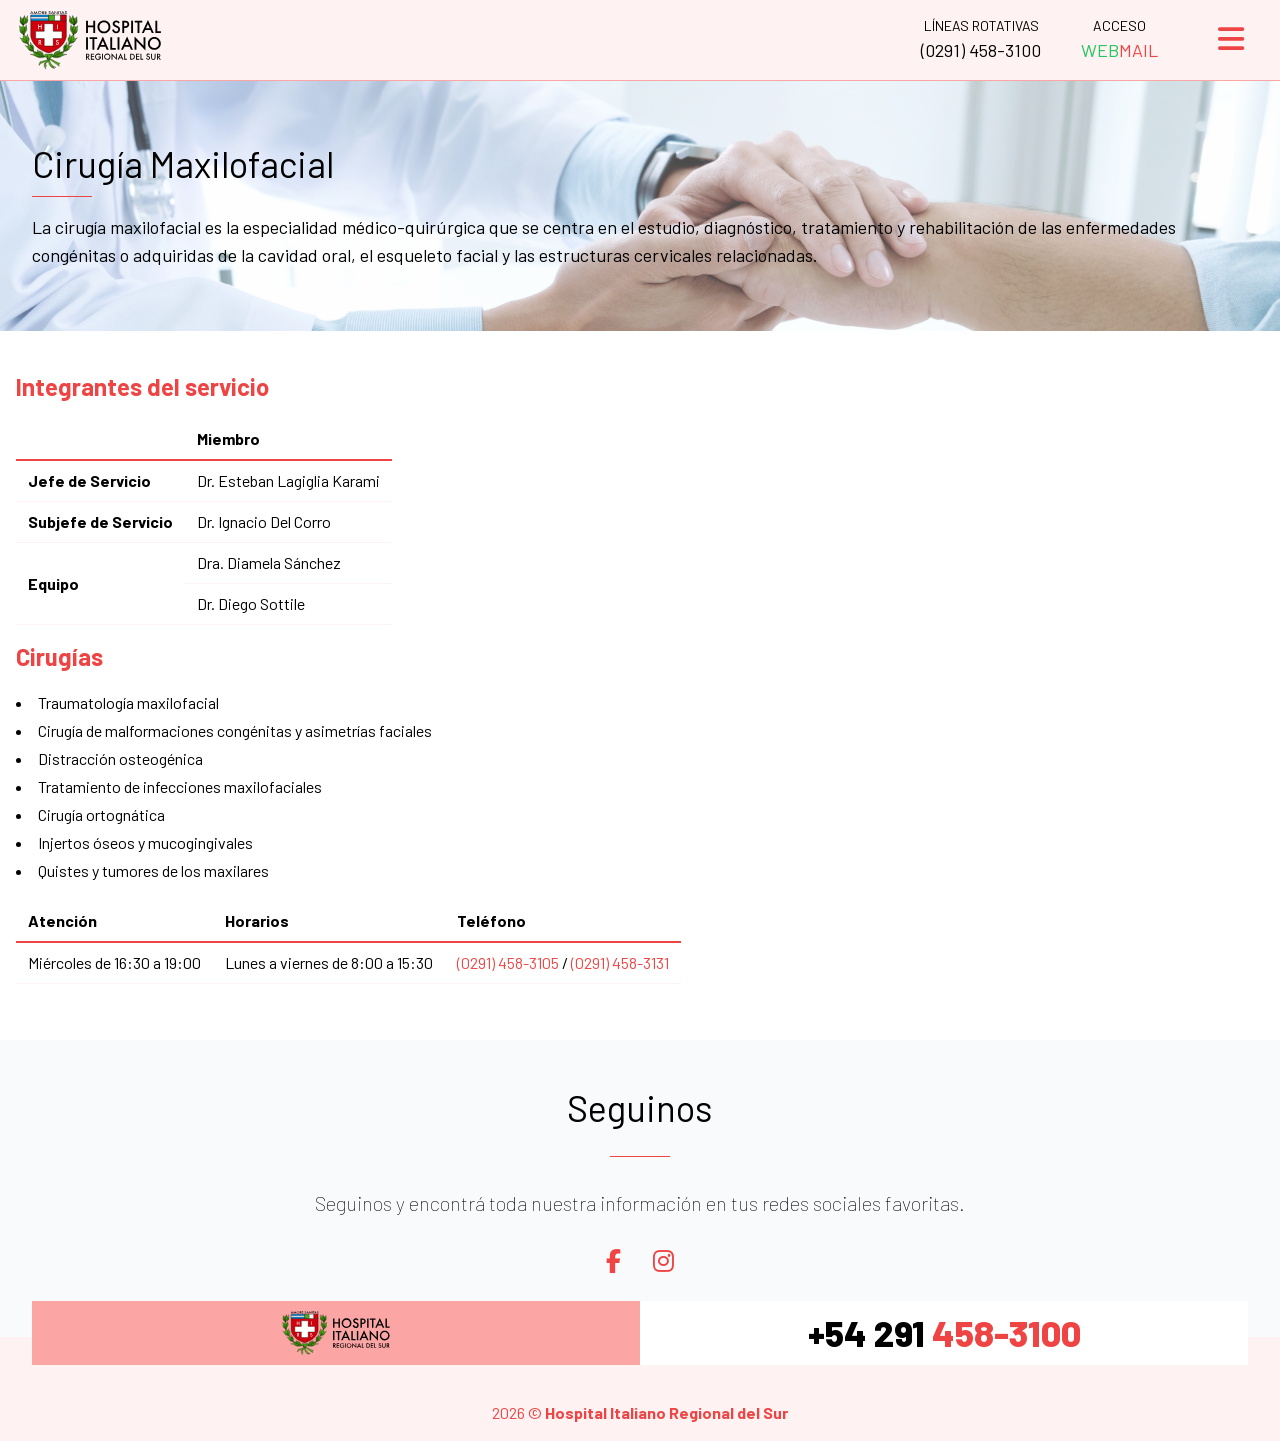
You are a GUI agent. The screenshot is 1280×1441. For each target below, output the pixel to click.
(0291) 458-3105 (508, 962)
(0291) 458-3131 (620, 962)
